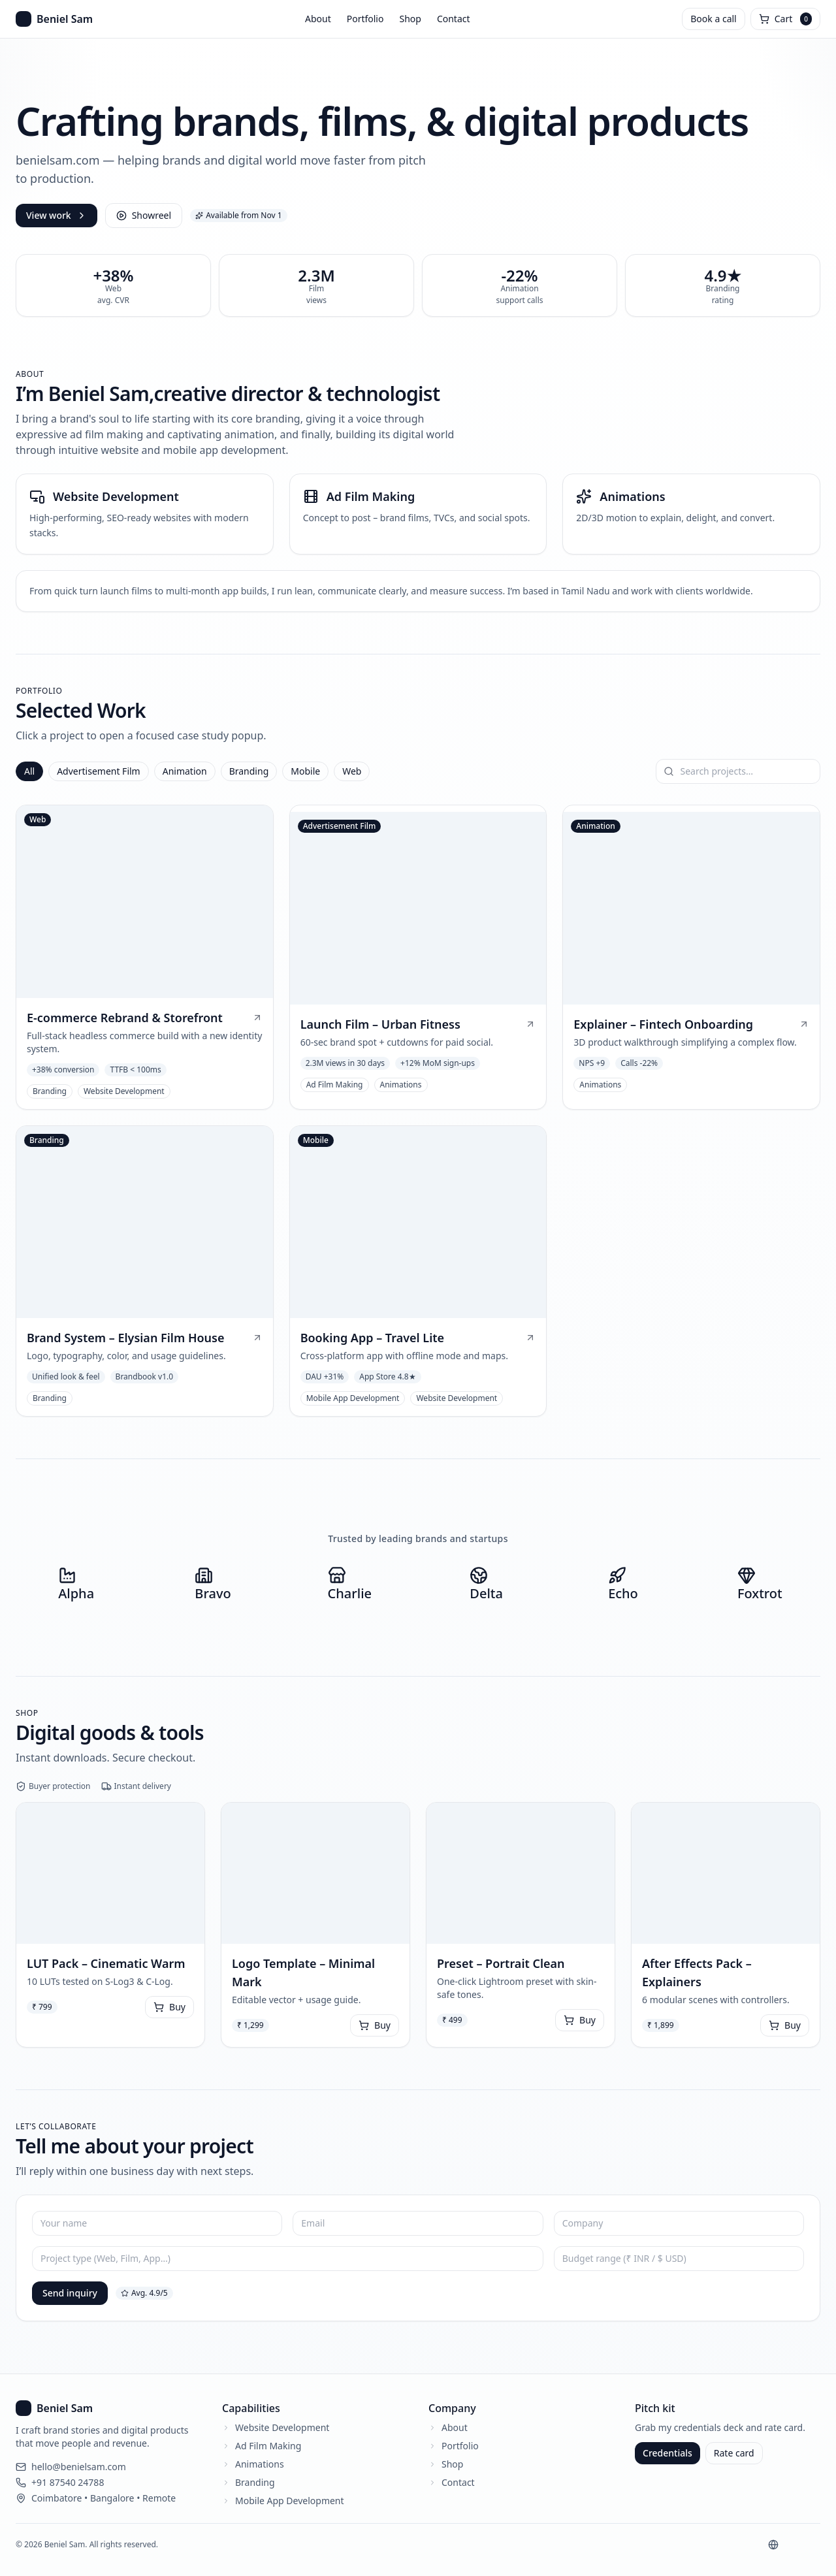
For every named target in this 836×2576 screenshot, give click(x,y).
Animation (185, 771)
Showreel (143, 215)
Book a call (713, 18)
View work (56, 215)
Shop (410, 18)
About (318, 18)
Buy (169, 2007)
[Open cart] (785, 19)
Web (351, 771)
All (29, 771)
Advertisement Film (98, 771)
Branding (249, 771)
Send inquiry (69, 2293)
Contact (453, 18)
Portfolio (365, 18)
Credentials (667, 2453)
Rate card (734, 2453)
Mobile (305, 771)
